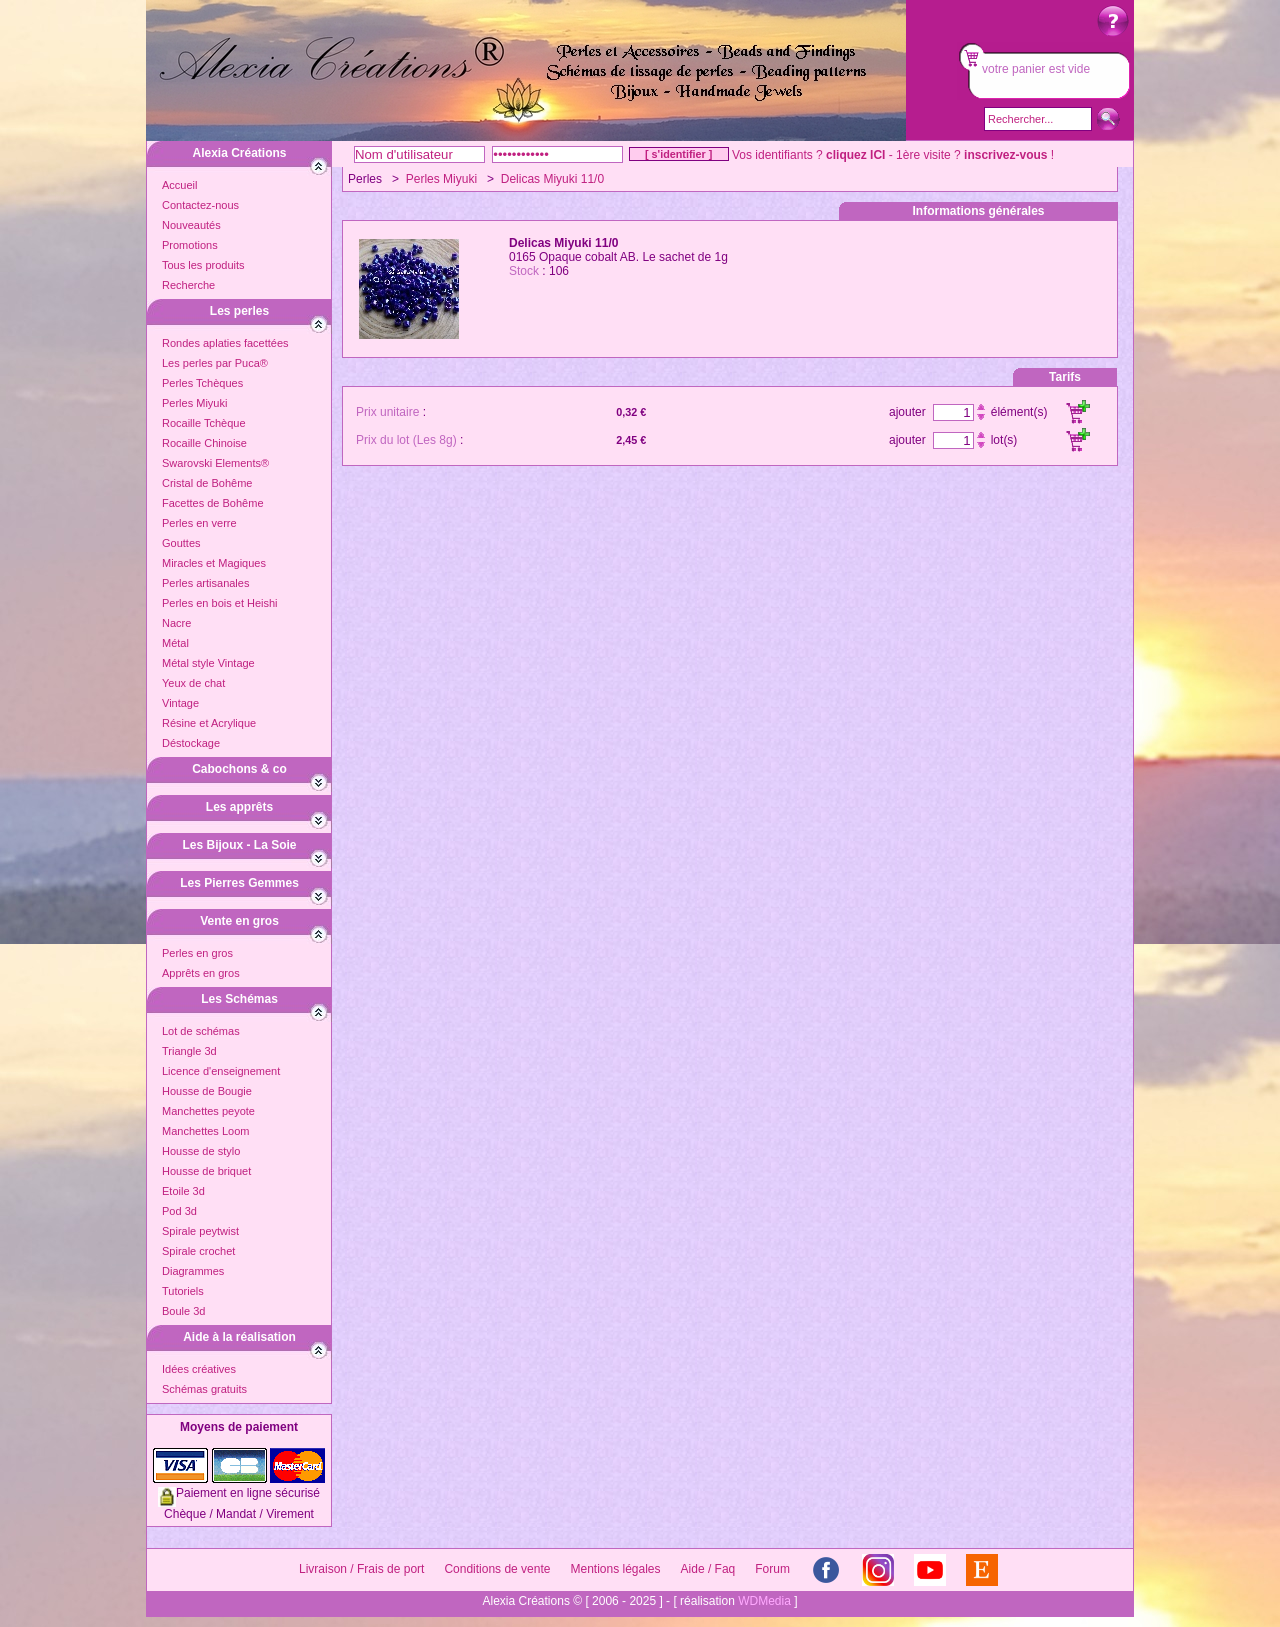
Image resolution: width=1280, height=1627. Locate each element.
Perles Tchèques (202, 383)
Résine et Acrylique (209, 723)
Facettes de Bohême (213, 503)
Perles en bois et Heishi (220, 603)
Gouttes (181, 543)
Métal (175, 643)
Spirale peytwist (200, 1231)
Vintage (180, 703)
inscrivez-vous (1005, 155)
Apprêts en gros (201, 973)
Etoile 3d (183, 1191)
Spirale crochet (198, 1251)
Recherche (188, 285)
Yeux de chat (193, 683)
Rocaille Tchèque (204, 423)
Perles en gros (197, 953)
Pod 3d (179, 1211)
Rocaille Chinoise (204, 443)
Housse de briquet (206, 1171)
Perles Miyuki (194, 403)
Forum (772, 1569)
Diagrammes (193, 1271)
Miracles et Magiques (214, 563)
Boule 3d (183, 1311)
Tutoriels (183, 1291)
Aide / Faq (708, 1569)
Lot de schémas (201, 1031)
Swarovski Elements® (215, 463)
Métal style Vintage (208, 663)
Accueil (179, 185)
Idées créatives (199, 1369)
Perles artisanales (205, 583)
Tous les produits (203, 265)
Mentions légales (615, 1569)
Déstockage (191, 743)
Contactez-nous (200, 205)
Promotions (190, 245)
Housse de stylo (201, 1151)
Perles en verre (199, 523)
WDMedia (764, 1601)
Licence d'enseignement (221, 1071)
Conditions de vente (497, 1569)
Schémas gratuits (204, 1389)
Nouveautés (191, 225)
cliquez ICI (855, 155)
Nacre (176, 623)
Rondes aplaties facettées (225, 343)
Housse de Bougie (207, 1091)
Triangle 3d (189, 1051)
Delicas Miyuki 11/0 (552, 179)
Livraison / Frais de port (361, 1569)
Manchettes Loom (205, 1131)
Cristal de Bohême (207, 483)
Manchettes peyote (208, 1111)
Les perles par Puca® (215, 363)
